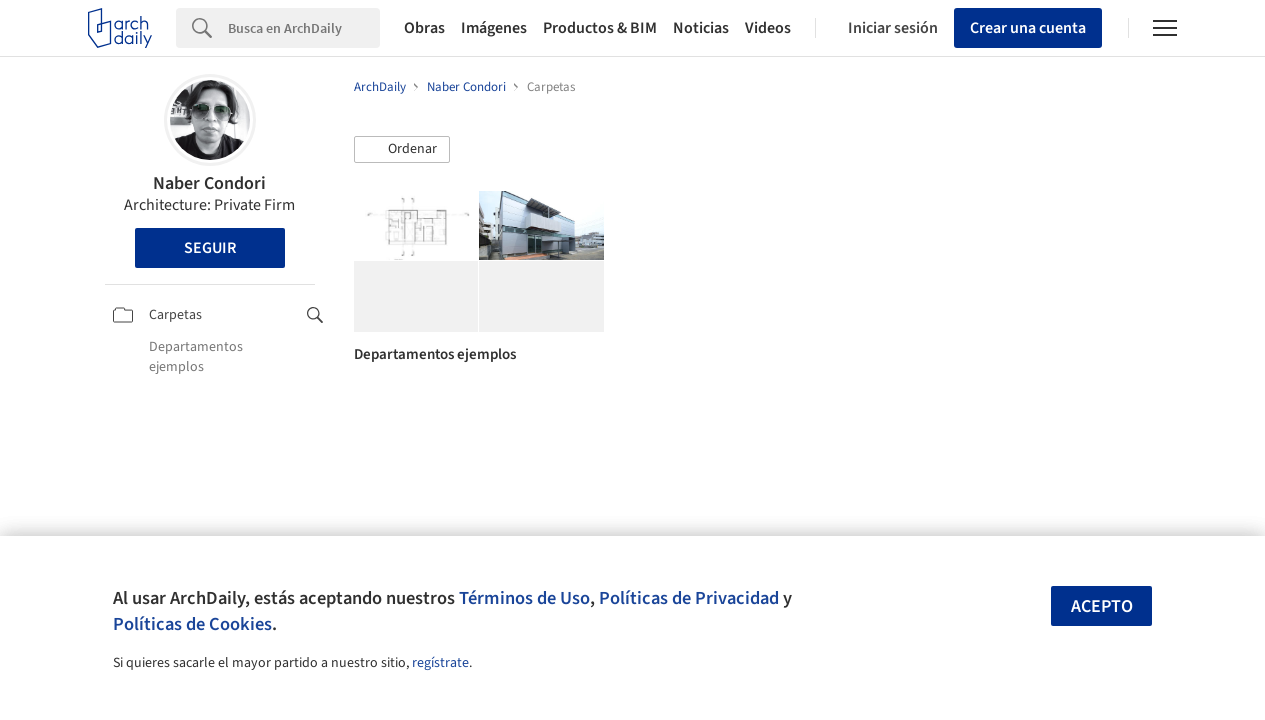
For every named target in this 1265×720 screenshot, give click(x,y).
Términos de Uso (524, 598)
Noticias (701, 28)
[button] (402, 150)
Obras (424, 28)
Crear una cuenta (1028, 28)
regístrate (440, 663)
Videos (768, 28)
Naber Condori (209, 183)
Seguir (210, 248)
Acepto (1102, 606)
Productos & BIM (600, 28)
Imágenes (494, 28)
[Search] (304, 28)
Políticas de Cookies (192, 624)
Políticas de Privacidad (689, 598)
